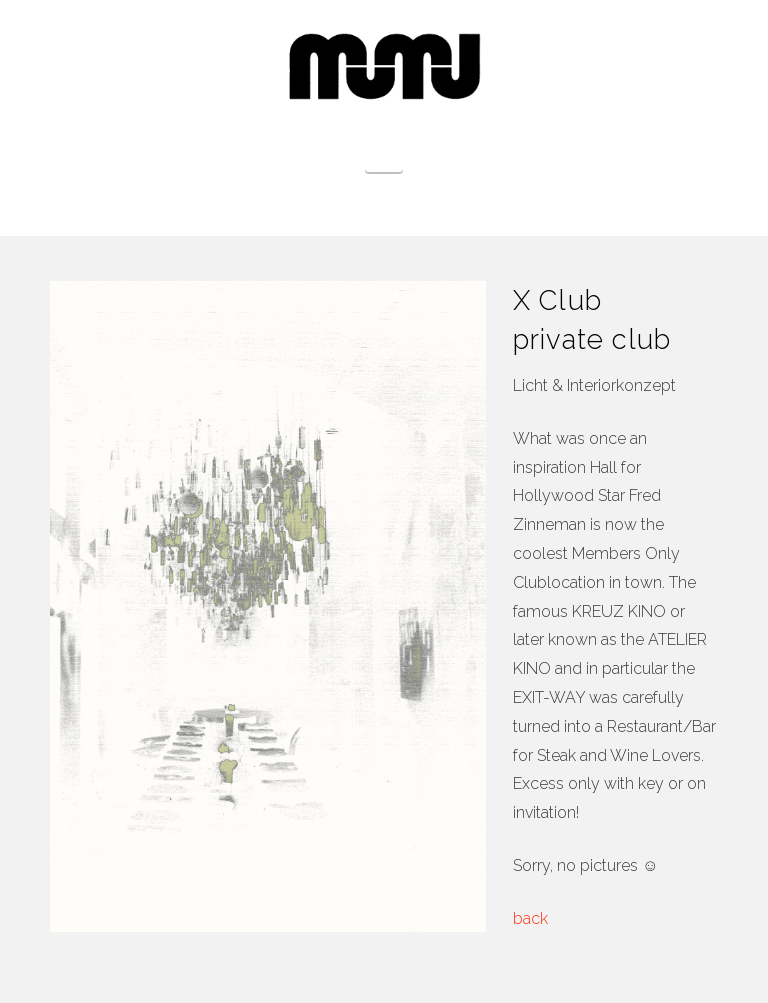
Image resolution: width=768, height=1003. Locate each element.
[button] (384, 149)
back (530, 918)
